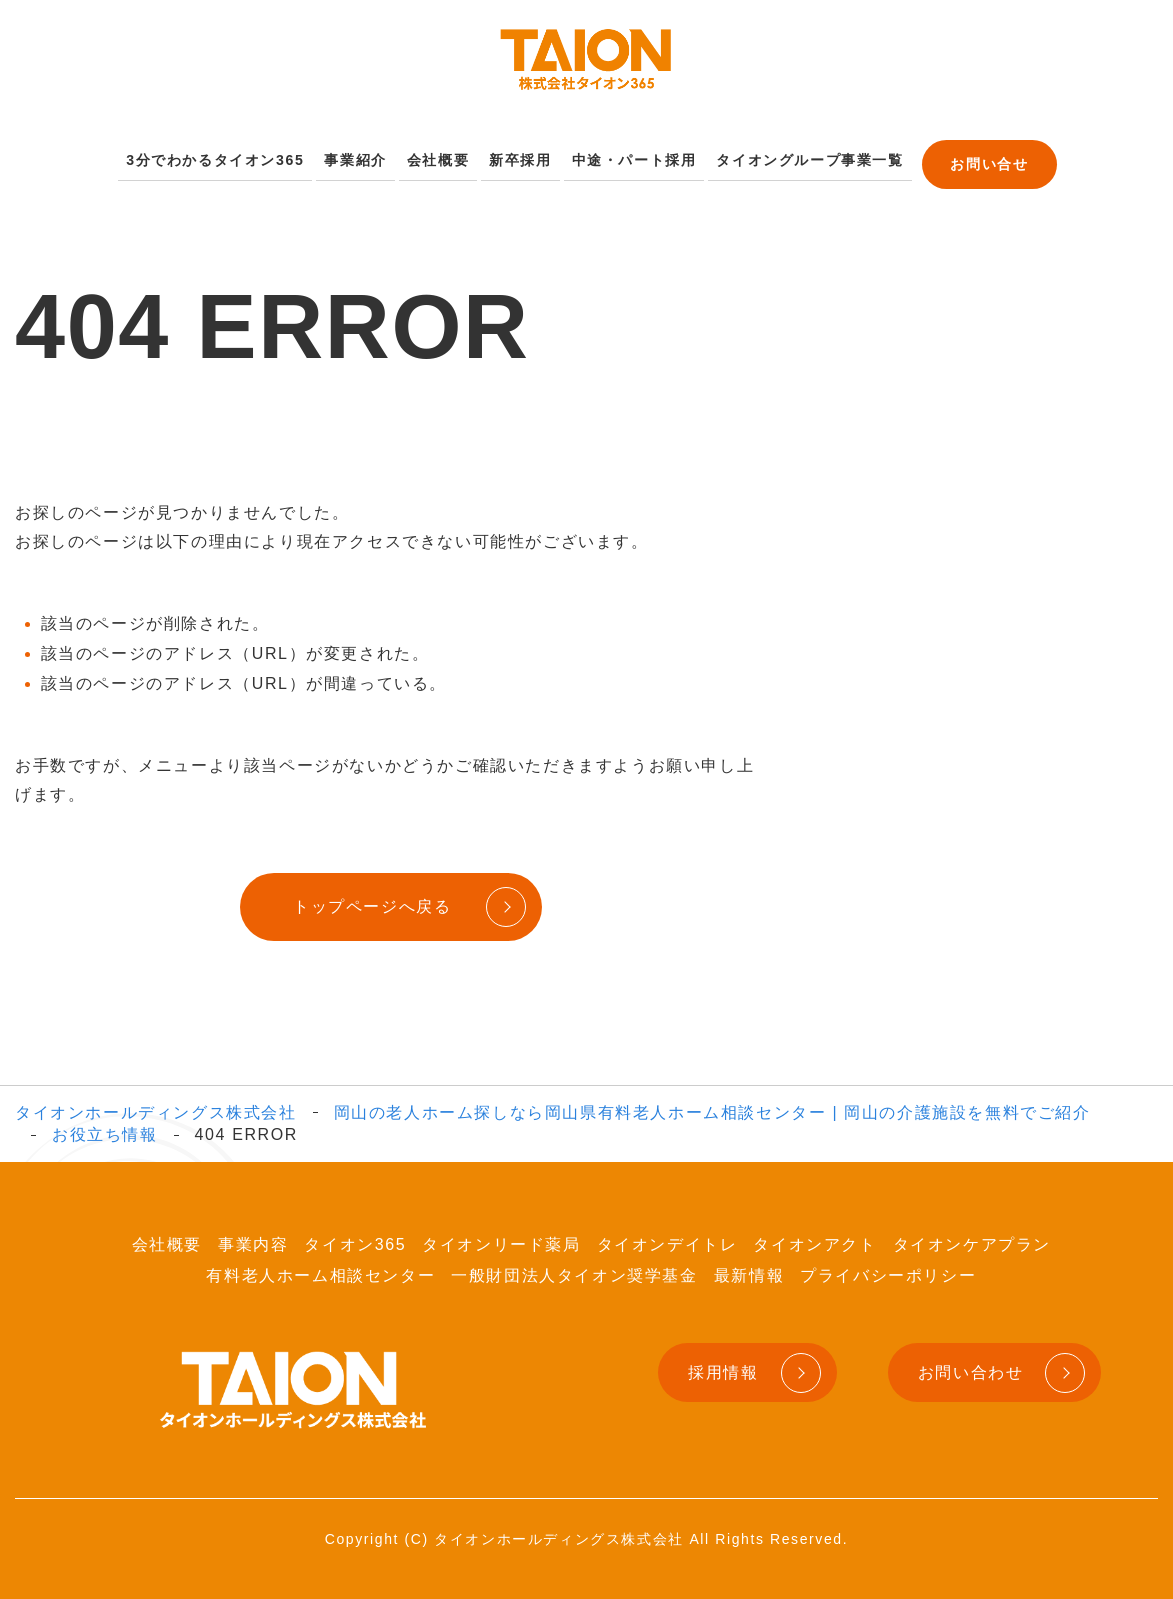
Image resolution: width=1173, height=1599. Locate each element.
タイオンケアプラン (972, 1240)
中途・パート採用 (626, 157)
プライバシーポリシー (888, 1270)
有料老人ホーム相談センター (320, 1270)
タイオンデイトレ (667, 1240)
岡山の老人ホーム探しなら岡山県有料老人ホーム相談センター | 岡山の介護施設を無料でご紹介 (712, 1107)
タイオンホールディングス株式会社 (156, 1107)
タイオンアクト (814, 1240)
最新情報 (749, 1270)
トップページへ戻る (367, 902)
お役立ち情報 (105, 1129)
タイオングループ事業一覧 (792, 157)
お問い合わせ (971, 1367)
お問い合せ (968, 158)
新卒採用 (519, 157)
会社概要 (440, 157)
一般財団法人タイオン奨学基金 (574, 1270)
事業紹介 (362, 157)
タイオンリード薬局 (501, 1240)
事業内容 (253, 1240)
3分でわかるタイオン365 (229, 157)
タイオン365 (355, 1240)
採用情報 (723, 1367)
